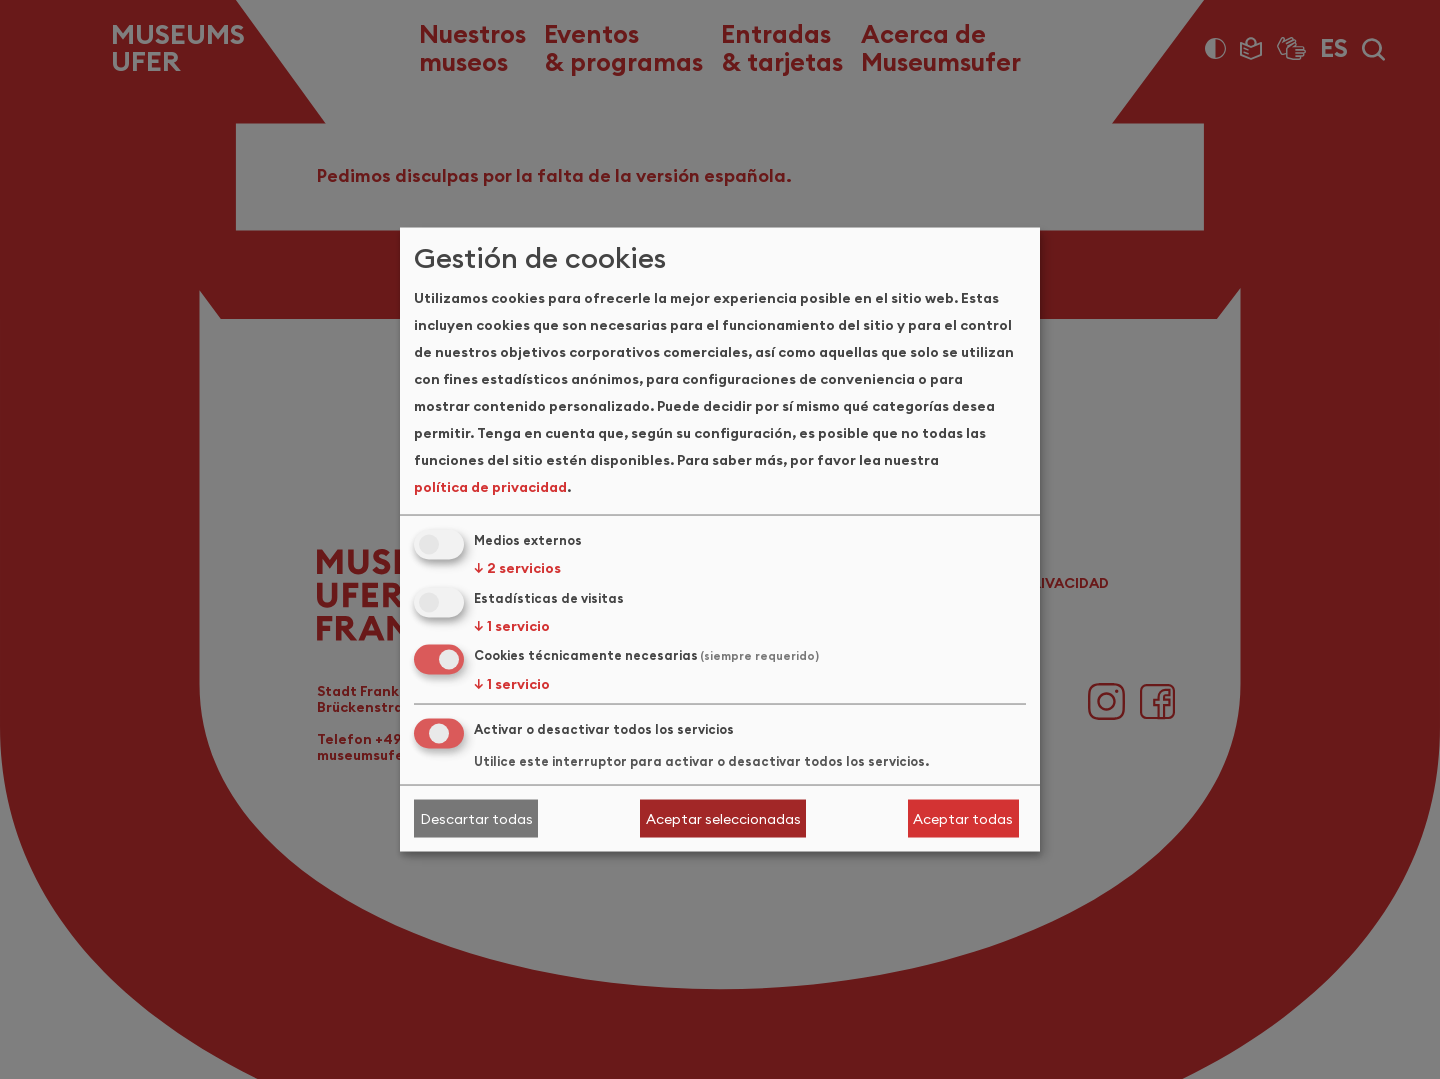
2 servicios (517, 567)
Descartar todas (476, 818)
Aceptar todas (963, 818)
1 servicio (512, 625)
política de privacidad (490, 486)
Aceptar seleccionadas (723, 818)
